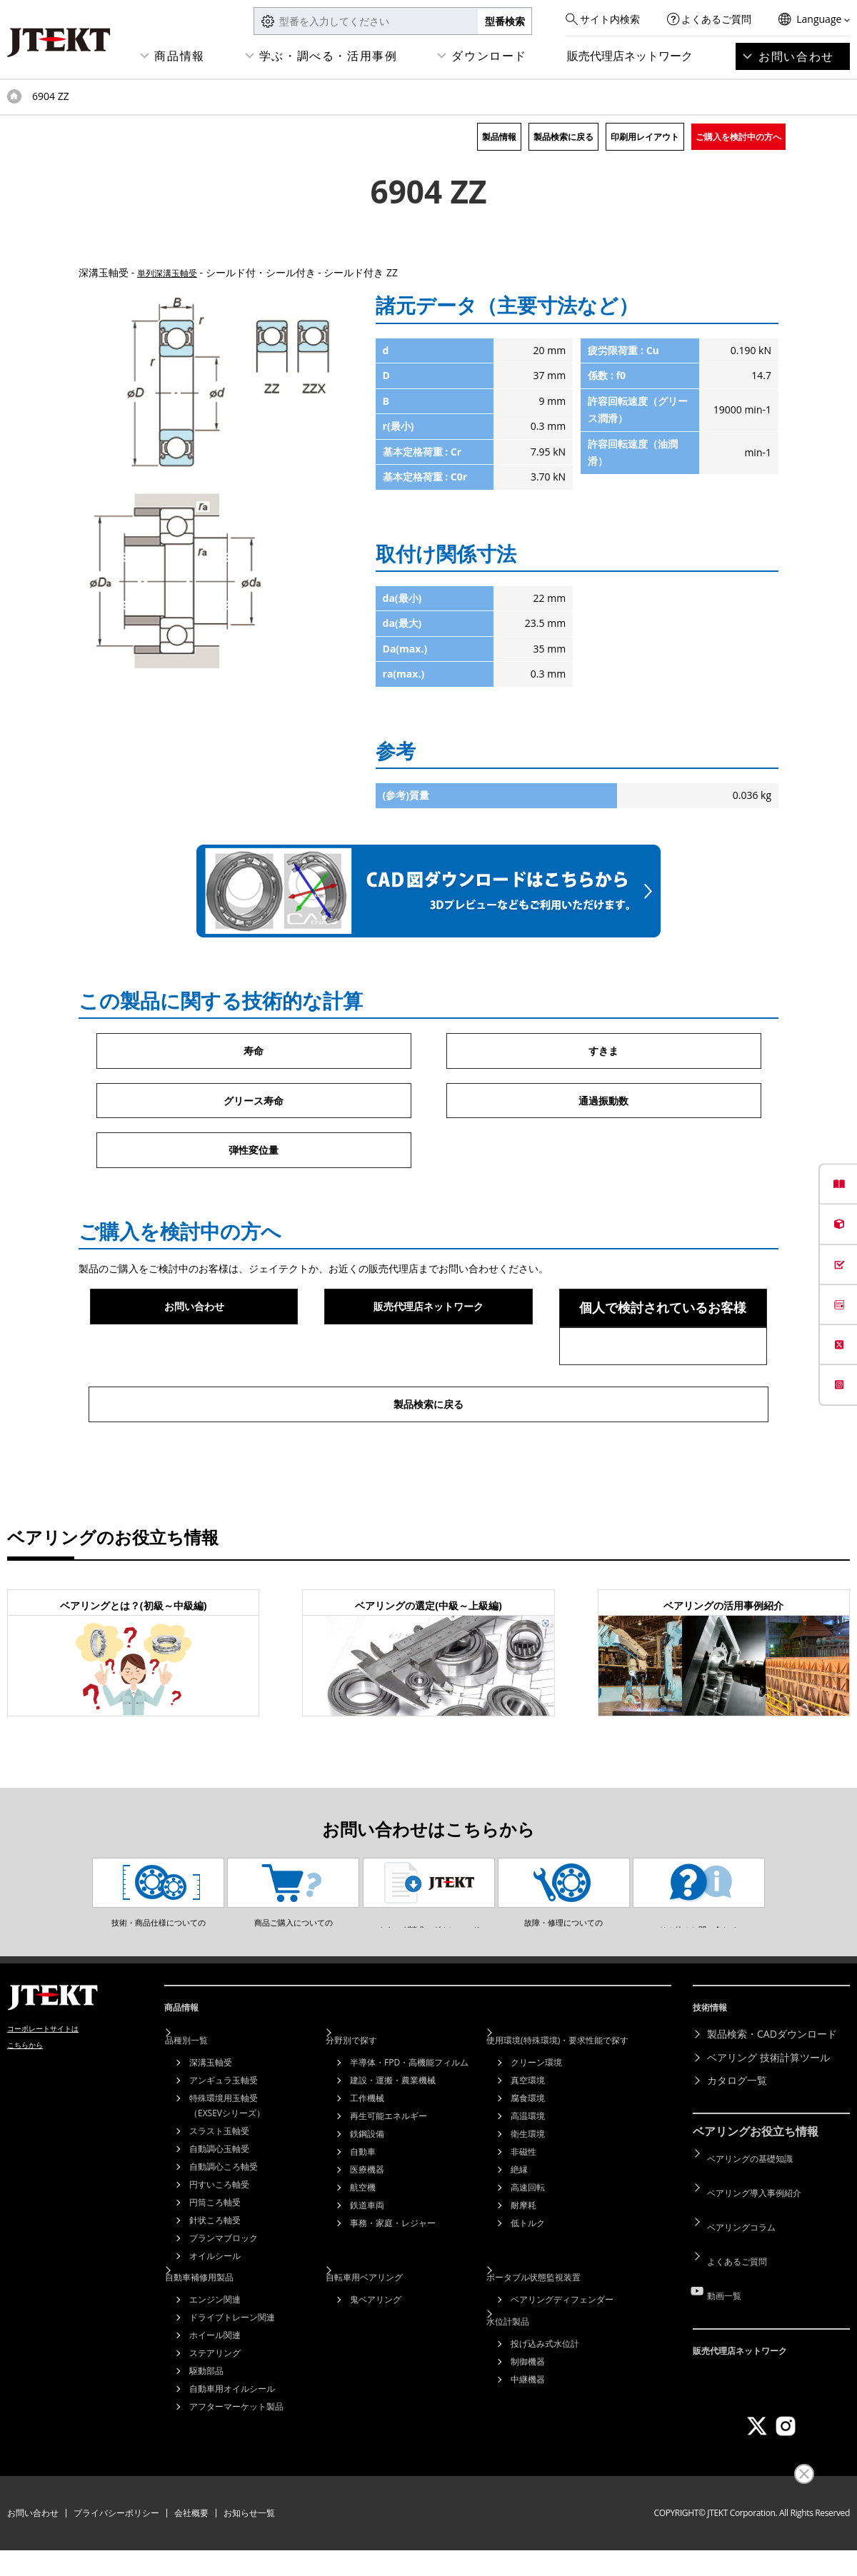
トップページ (14, 96)
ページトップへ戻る (814, 2029)
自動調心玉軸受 (219, 2203)
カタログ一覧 (737, 2141)
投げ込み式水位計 (545, 2386)
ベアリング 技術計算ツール (768, 2117)
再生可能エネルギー (388, 2170)
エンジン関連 (215, 2348)
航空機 (363, 2241)
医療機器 (367, 2224)
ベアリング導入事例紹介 (762, 2236)
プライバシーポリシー (116, 2538)
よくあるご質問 (716, 19)
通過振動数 (603, 1104)
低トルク (528, 2277)
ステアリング (215, 2401)
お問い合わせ (796, 56)
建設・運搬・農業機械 (393, 2134)
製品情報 (499, 137)
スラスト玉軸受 (219, 2185)
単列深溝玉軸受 (172, 272)
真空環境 (528, 2134)
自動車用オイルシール (232, 2437)
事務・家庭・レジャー (393, 2277)
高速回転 (528, 2241)
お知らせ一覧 (249, 2538)
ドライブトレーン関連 (232, 2366)
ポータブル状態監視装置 (555, 2326)
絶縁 (519, 2224)
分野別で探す (369, 2094)
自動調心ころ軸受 (223, 2221)
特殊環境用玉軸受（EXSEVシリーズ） (227, 2159)
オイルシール (215, 2310)
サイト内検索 (610, 19)
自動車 (363, 2206)
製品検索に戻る (563, 137)
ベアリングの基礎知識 (757, 2213)
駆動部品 (206, 2419)
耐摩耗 (523, 2259)
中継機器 (528, 2421)
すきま (603, 1051)
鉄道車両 (367, 2259)
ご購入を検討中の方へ (738, 137)
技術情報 (715, 2073)
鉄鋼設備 (367, 2188)
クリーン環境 (536, 2116)
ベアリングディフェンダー (562, 2348)
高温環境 (528, 2170)
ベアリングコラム (747, 2259)
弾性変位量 (253, 1157)
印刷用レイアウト (645, 137)
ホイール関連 (215, 2384)
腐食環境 (528, 2152)
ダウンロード (489, 56)
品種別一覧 (204, 2094)
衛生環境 (528, 2188)
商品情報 (179, 56)
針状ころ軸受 (215, 2274)
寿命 (253, 1051)
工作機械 (367, 2152)
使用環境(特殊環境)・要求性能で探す (583, 2094)
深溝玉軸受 (210, 2116)
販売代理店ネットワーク (630, 56)
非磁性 (523, 2206)
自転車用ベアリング (384, 2326)
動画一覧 (727, 2306)
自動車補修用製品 (219, 2326)
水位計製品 (525, 2363)
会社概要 (191, 2538)
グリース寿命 (253, 1104)
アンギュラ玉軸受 (223, 2134)
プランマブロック (223, 2292)
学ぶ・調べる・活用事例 (328, 56)
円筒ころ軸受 (215, 2256)
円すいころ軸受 (219, 2239)
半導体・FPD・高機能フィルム (409, 2116)
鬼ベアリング (375, 2348)
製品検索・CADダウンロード (772, 2094)
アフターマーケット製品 (236, 2455)
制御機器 (528, 2404)
